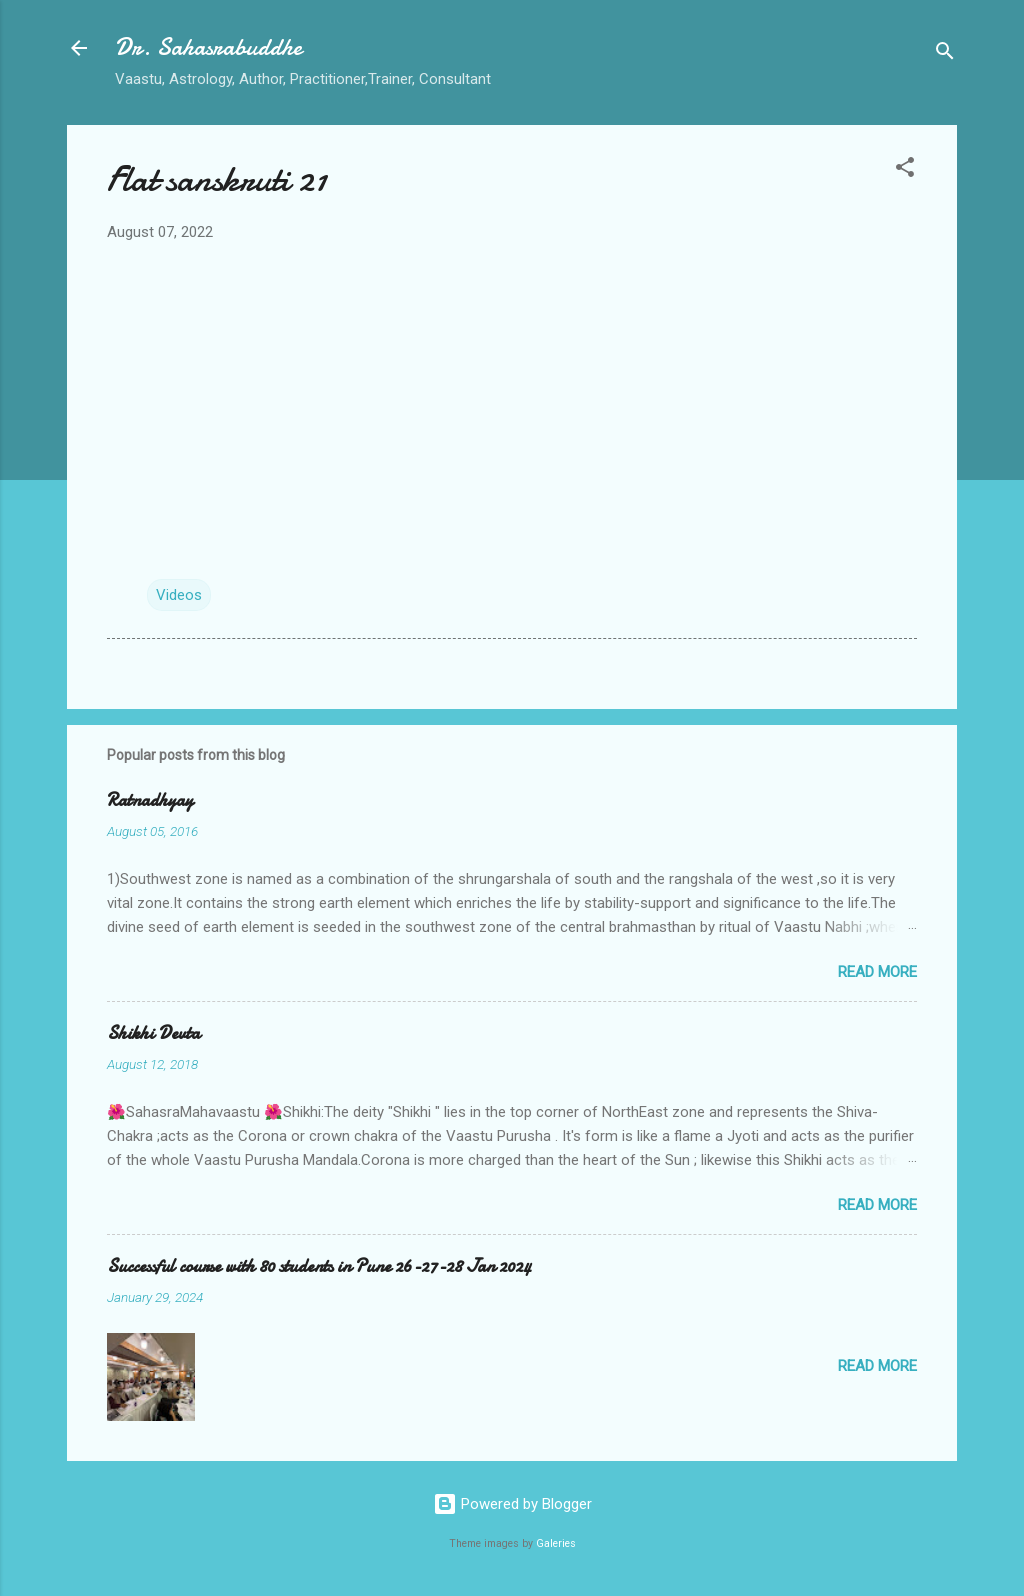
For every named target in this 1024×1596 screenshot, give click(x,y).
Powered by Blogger (512, 1504)
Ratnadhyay (150, 800)
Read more (877, 972)
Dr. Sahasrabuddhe (208, 47)
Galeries (556, 1543)
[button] (905, 170)
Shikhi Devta (153, 1033)
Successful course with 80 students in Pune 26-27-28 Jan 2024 (319, 1266)
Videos (179, 595)
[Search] (945, 54)
